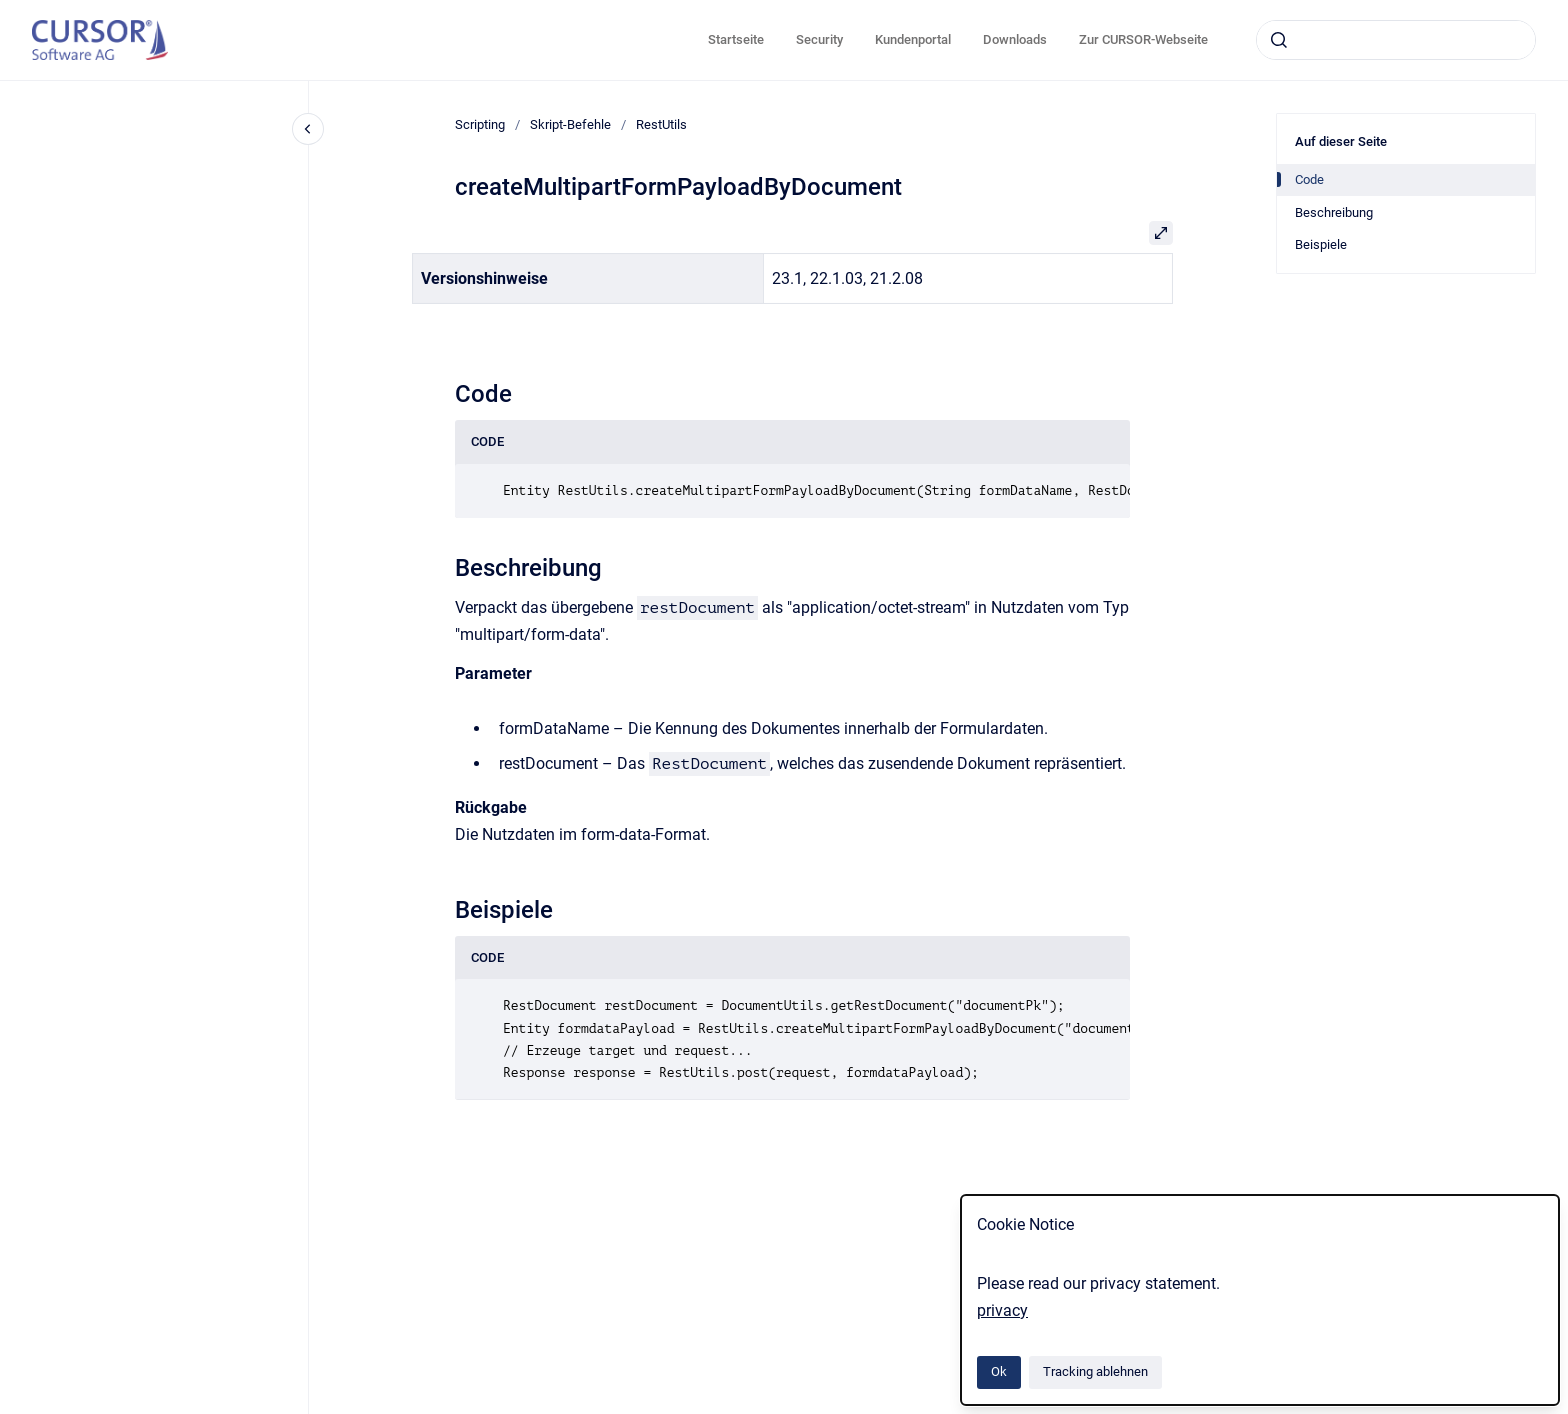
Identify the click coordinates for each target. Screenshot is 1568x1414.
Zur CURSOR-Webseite (1143, 39)
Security (819, 39)
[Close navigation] (308, 129)
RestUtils (661, 124)
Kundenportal (913, 39)
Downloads (1015, 39)
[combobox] (1396, 40)
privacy (1002, 1310)
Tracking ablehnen (1095, 1371)
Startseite (736, 39)
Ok (999, 1371)
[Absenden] (1279, 40)
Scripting (480, 124)
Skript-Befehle (570, 124)
